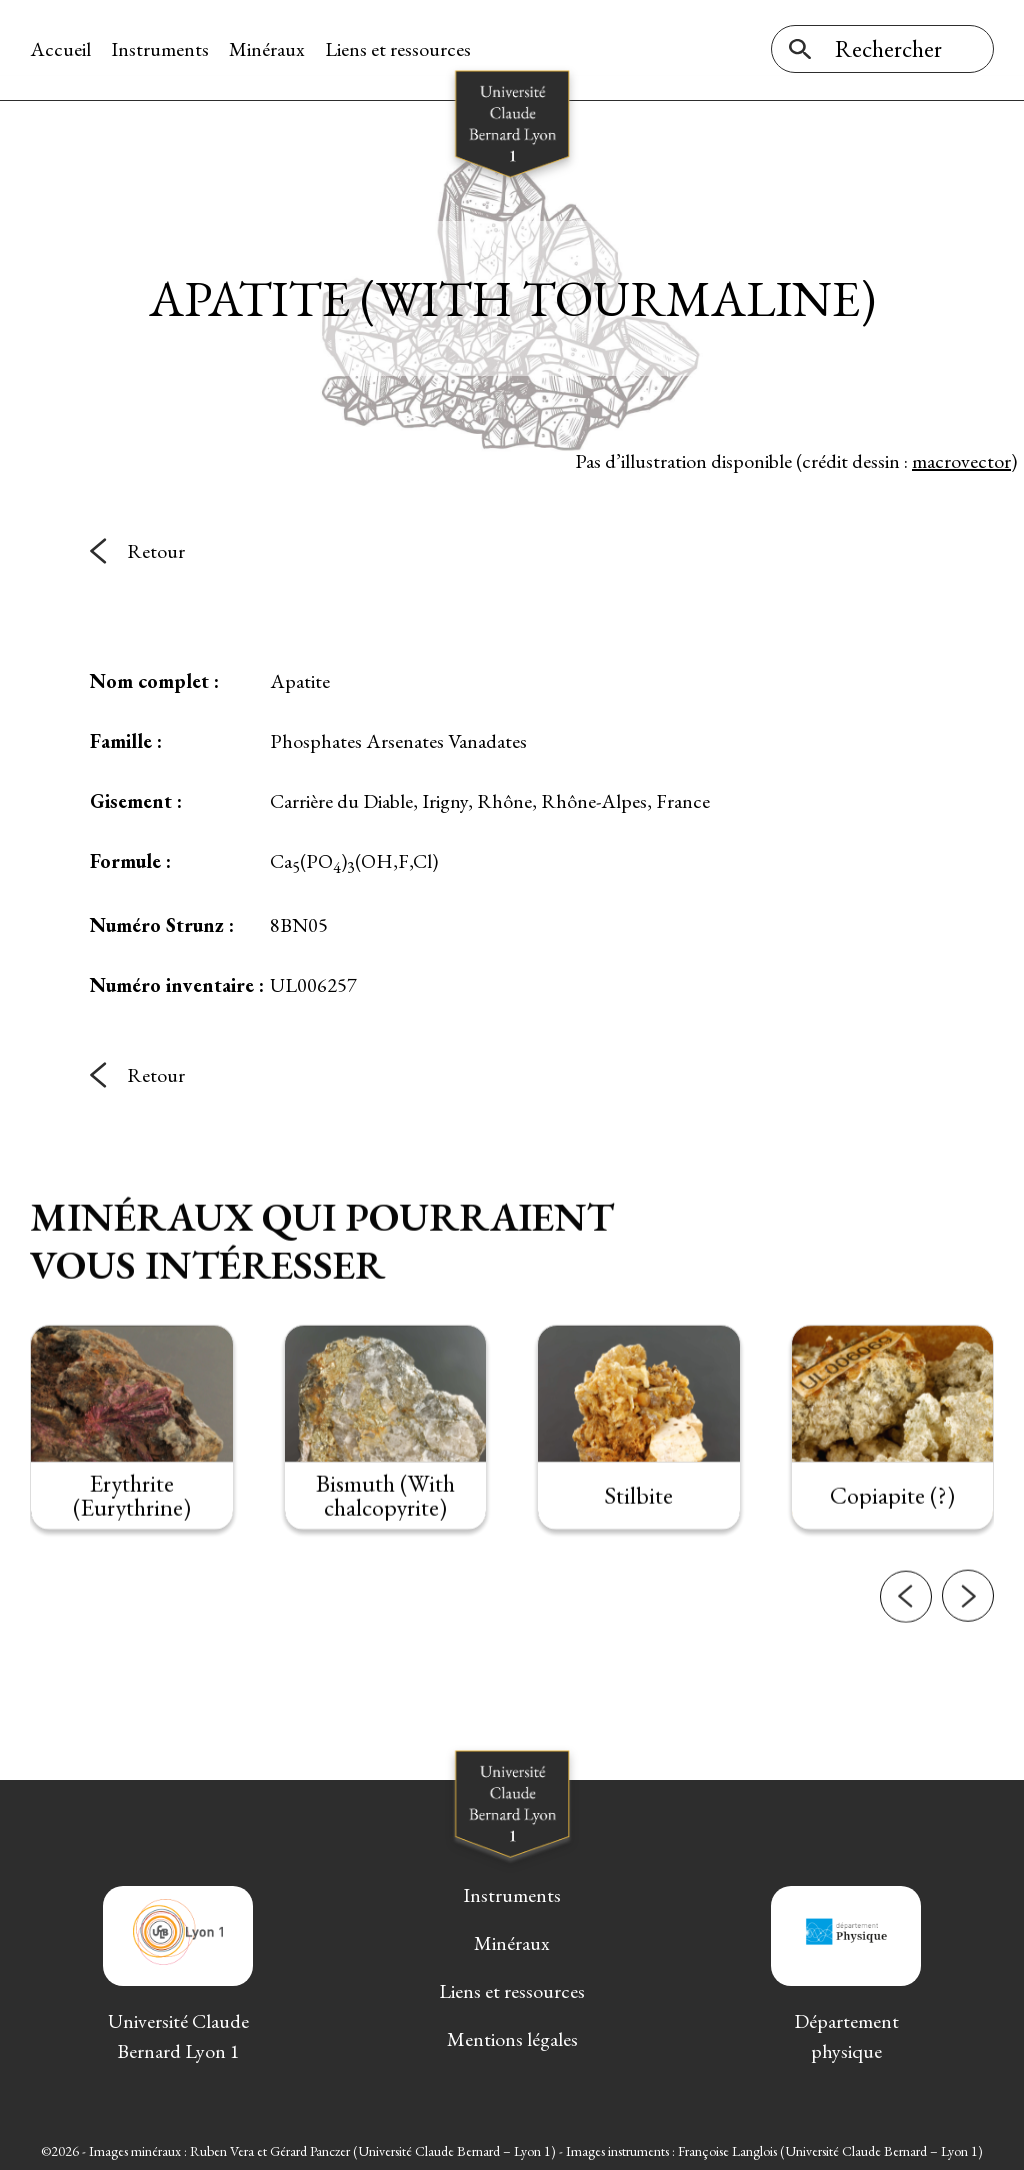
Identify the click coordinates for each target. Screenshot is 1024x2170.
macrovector (961, 459)
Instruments (160, 49)
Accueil (60, 49)
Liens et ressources (398, 49)
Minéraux (267, 49)
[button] (906, 1634)
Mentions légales (512, 2037)
